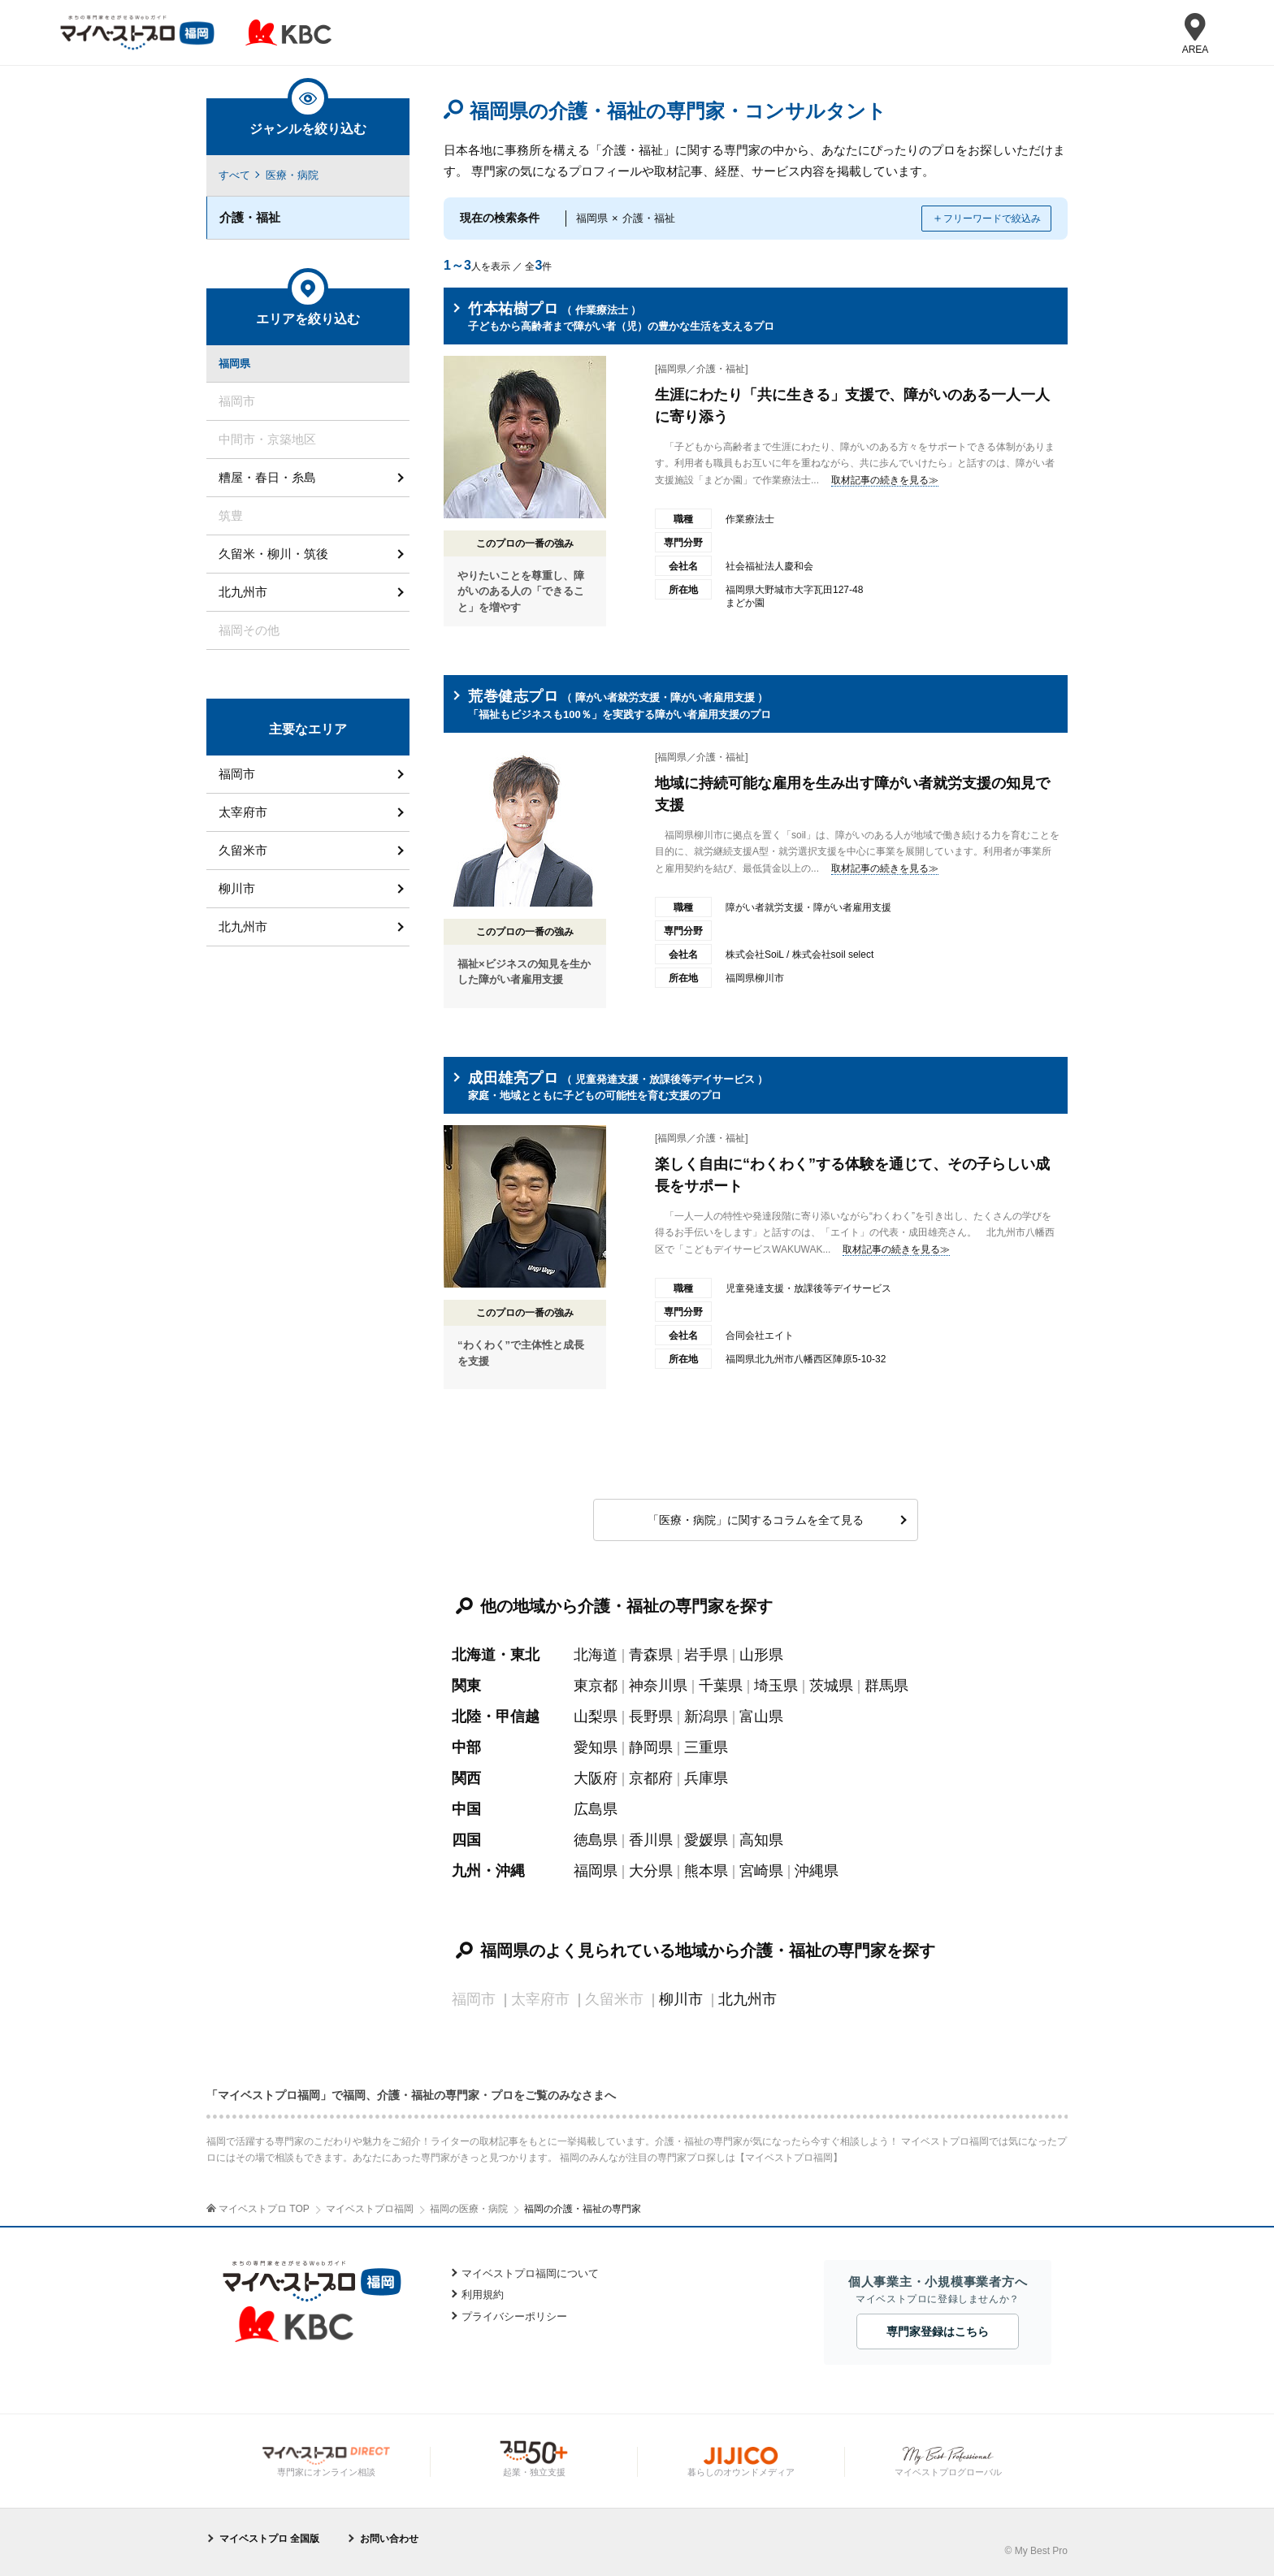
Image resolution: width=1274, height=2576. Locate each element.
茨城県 (831, 1686)
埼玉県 (776, 1686)
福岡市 (237, 774)
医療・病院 (292, 175)
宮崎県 (761, 1871)
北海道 (596, 1655)
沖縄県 (816, 1871)
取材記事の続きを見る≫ (884, 480)
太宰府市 (243, 812)
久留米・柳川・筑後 (273, 554)
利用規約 (483, 2294)
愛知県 (596, 1747)
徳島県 (596, 1840)
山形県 (761, 1655)
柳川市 (681, 1999)
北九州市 (747, 1999)
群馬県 (886, 1686)
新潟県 (706, 1716)
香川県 (651, 1840)
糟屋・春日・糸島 (267, 477)
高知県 (761, 1840)
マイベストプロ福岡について (530, 2273)
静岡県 (651, 1747)
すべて (234, 175)
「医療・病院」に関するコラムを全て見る (756, 1519)
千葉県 (721, 1686)
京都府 (651, 1778)
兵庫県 (706, 1778)
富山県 (761, 1716)
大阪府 (596, 1778)
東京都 (596, 1686)
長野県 (651, 1716)
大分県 (651, 1871)
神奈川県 (658, 1686)
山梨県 (596, 1716)
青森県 (651, 1655)
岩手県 (706, 1655)
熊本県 (706, 1871)
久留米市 (243, 850)
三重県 (706, 1747)
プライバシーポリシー (514, 2316)
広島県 (596, 1809)
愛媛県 (706, 1840)
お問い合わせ (389, 2538)
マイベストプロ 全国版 (269, 2538)
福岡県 (596, 1871)
